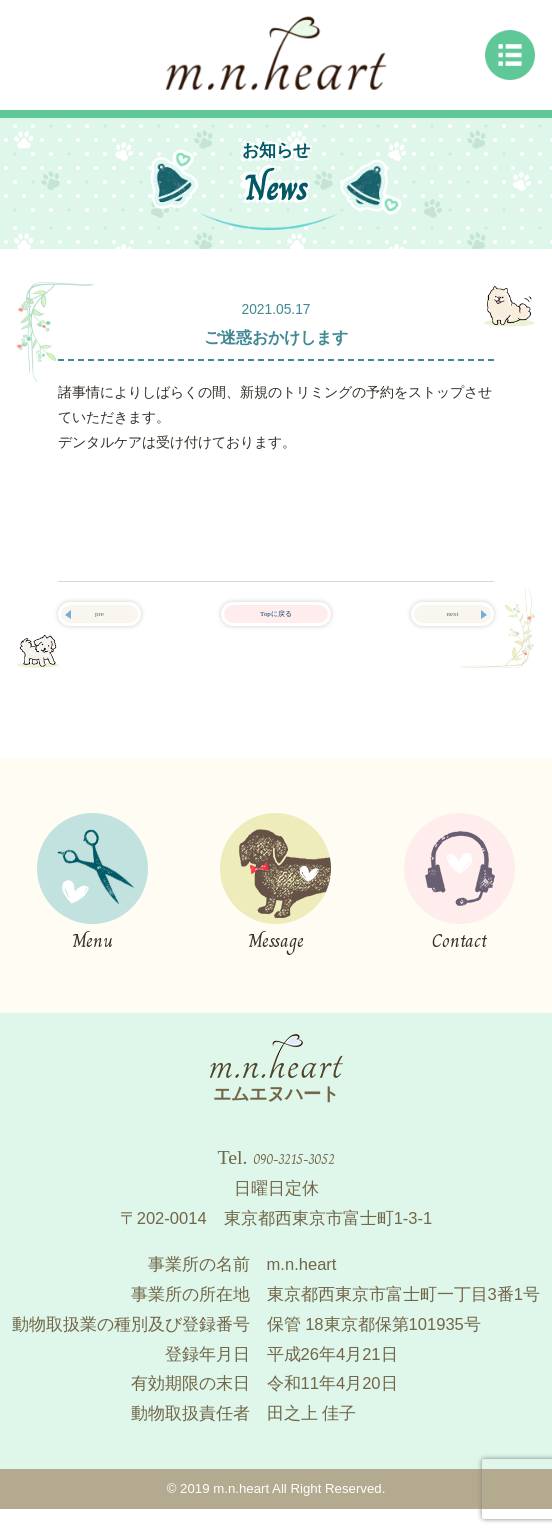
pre (99, 625)
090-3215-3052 (293, 1176)
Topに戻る (275, 625)
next (452, 625)
